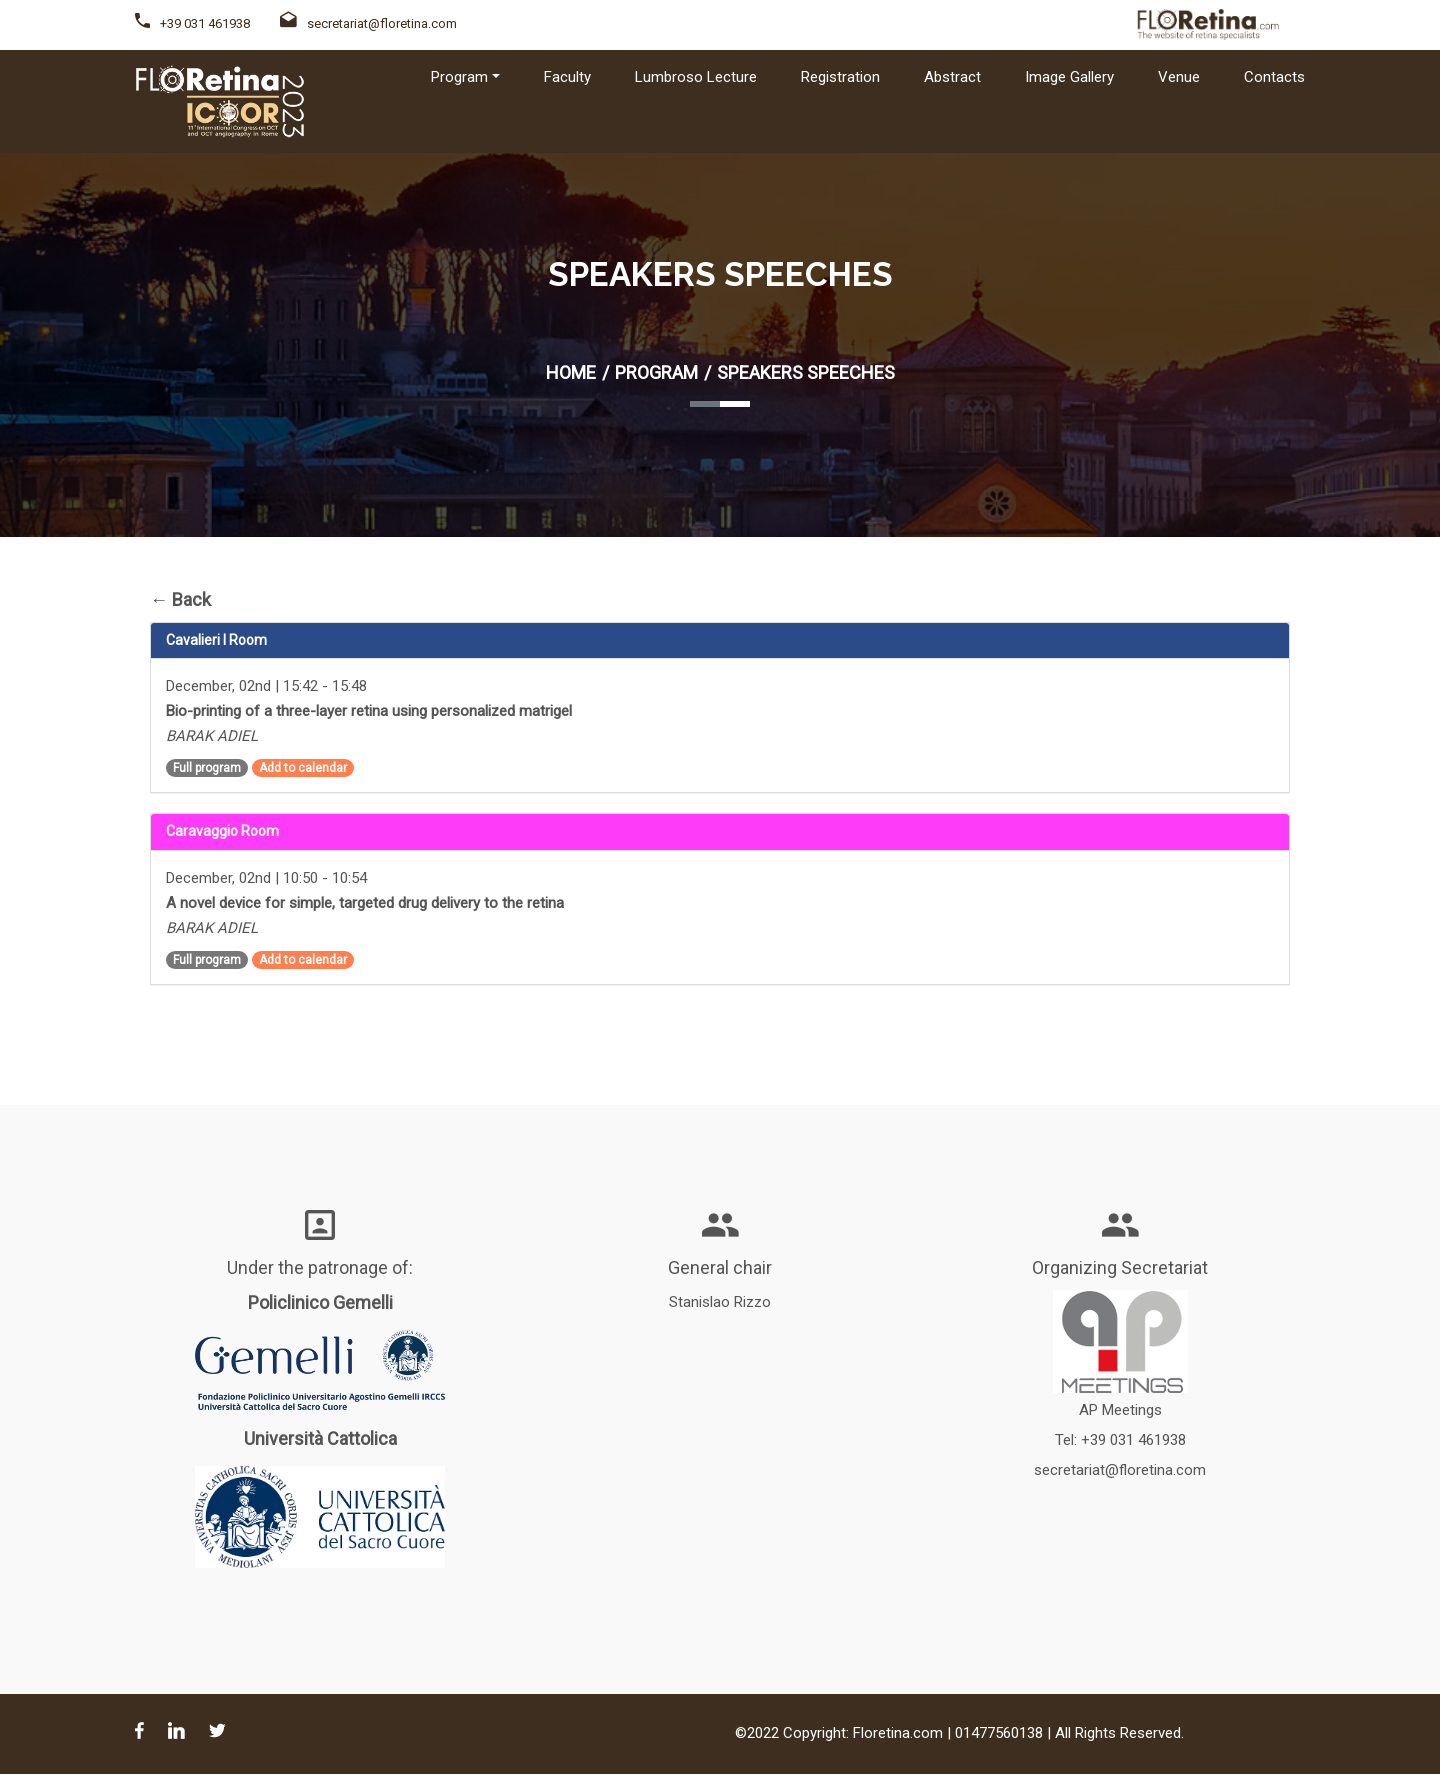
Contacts (1274, 77)
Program (656, 372)
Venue (1179, 77)
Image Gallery (1069, 77)
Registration (840, 77)
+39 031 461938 (205, 23)
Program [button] (459, 77)
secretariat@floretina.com (368, 23)
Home (571, 372)
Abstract (952, 77)
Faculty (567, 77)
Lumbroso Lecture (696, 77)
